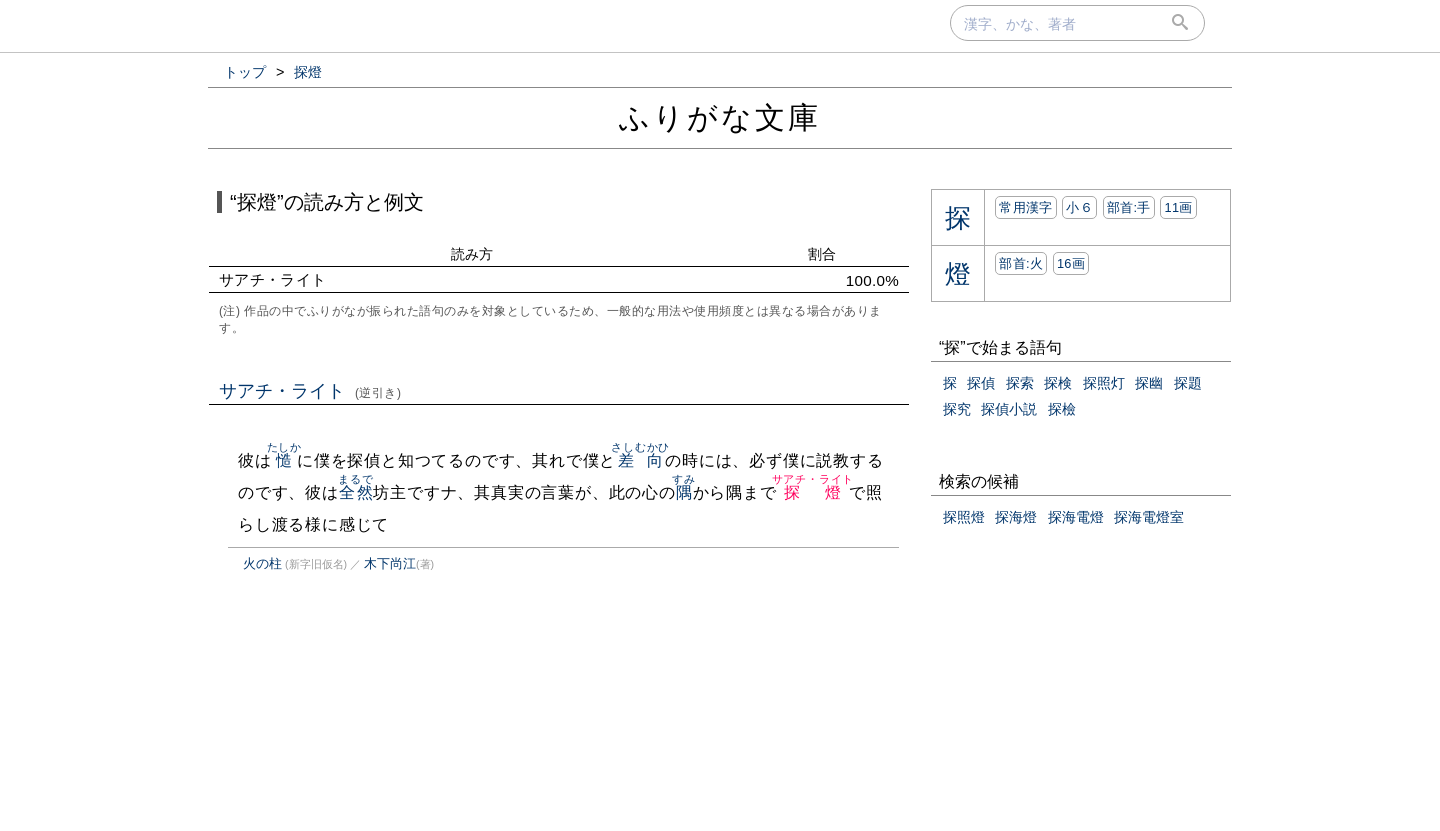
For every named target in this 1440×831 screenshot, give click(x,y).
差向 (640, 460)
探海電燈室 (1149, 517)
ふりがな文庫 (720, 117)
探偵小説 (1009, 409)
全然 (355, 492)
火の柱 (262, 563)
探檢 (1062, 409)
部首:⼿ (1129, 207)
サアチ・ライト (310, 391)
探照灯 (1104, 383)
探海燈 (1016, 517)
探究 (957, 409)
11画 (1178, 207)
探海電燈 (1076, 517)
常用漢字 (1025, 207)
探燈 (813, 492)
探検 (1058, 383)
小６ (1079, 207)
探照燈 (964, 517)
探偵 (981, 383)
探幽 (1149, 383)
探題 (1188, 383)
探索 (1020, 383)
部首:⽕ (1021, 263)
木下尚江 (390, 563)
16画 (1071, 263)
